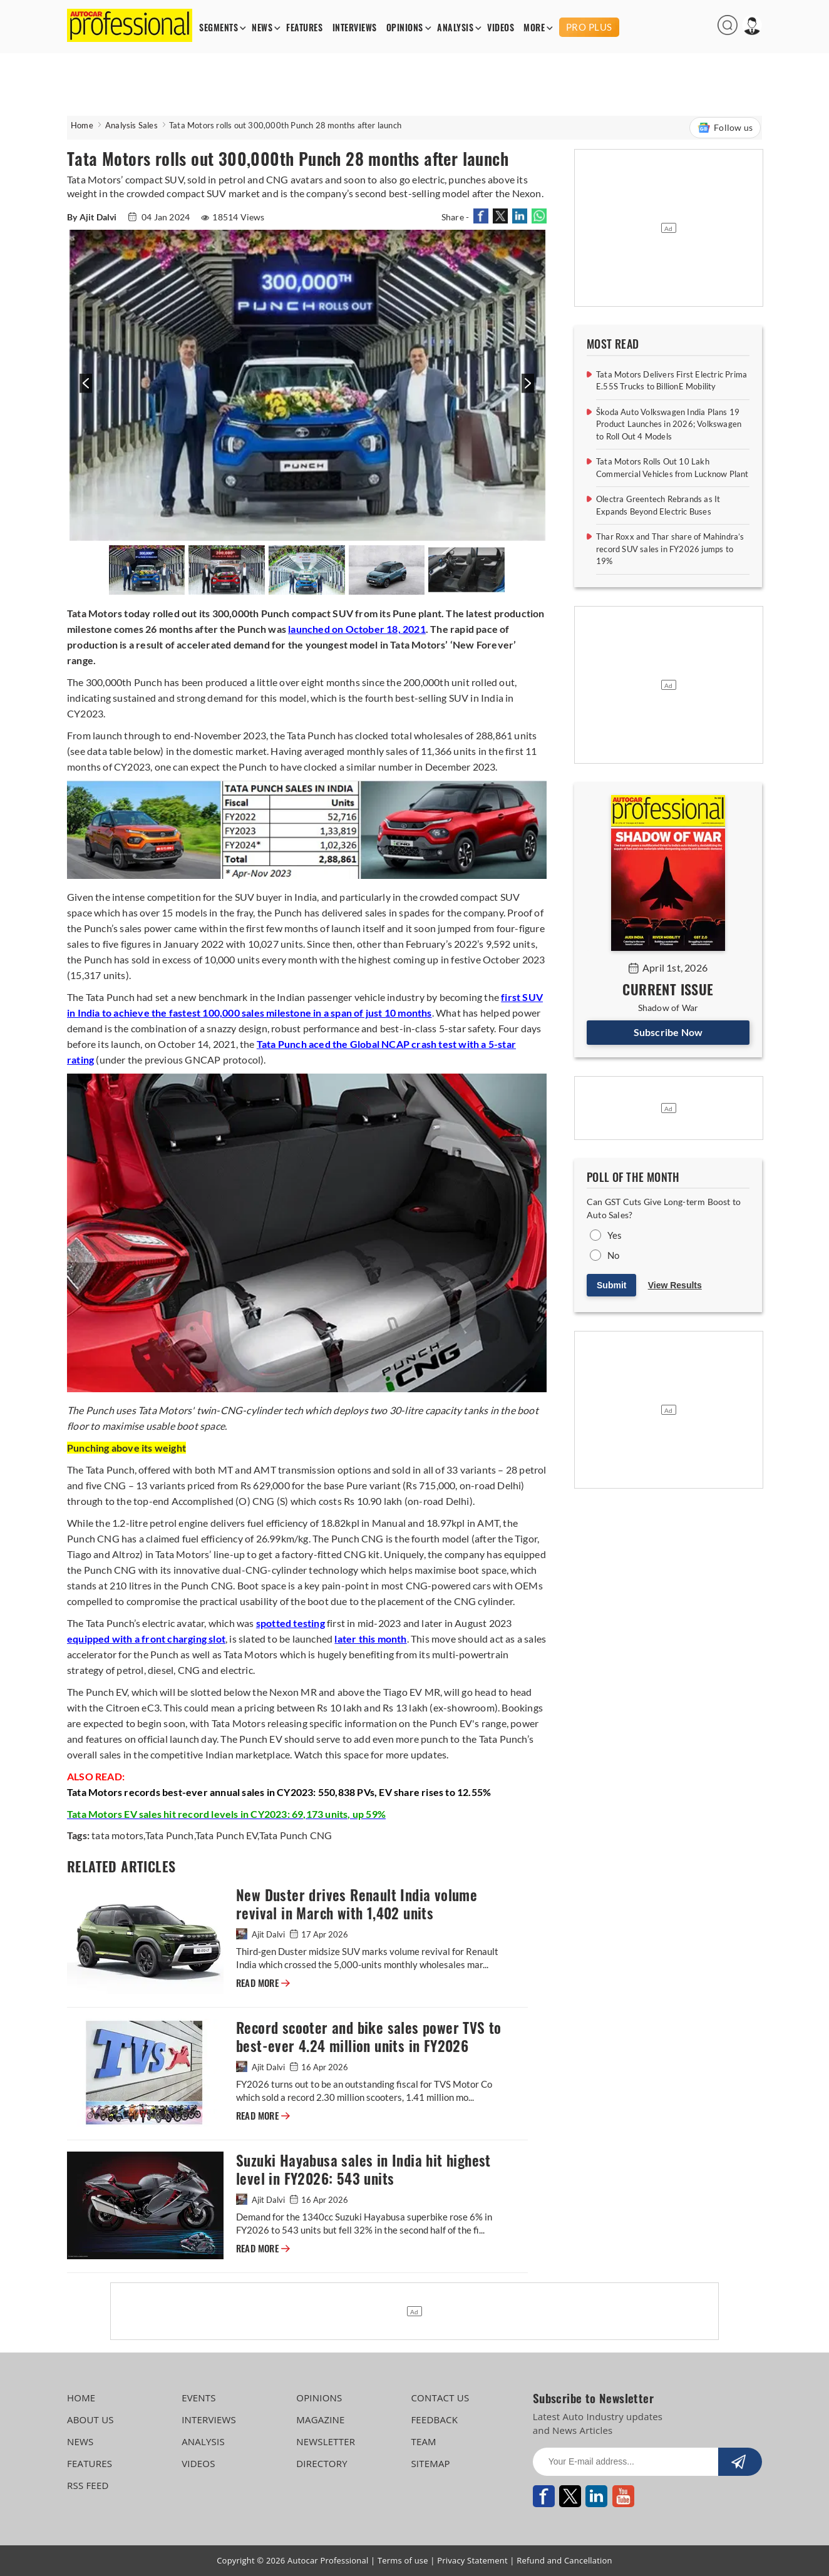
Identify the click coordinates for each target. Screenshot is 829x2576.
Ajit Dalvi (261, 1934)
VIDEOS (500, 28)
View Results (675, 1285)
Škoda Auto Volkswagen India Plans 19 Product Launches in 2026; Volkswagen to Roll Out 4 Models (668, 424)
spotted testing (290, 1623)
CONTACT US (440, 2397)
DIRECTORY (322, 2463)
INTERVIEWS (354, 28)
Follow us (725, 127)
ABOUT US (90, 2419)
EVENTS (199, 2397)
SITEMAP (430, 2463)
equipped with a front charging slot (146, 1639)
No (613, 1255)
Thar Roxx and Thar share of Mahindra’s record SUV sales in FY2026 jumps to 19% (670, 548)
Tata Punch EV (226, 1835)
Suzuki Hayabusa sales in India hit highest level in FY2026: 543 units (363, 2170)
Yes (614, 1235)
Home (82, 125)
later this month (370, 1639)
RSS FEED (88, 2485)
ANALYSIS (455, 28)
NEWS (262, 28)
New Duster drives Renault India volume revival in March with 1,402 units (356, 1904)
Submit (611, 1285)
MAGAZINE (320, 2419)
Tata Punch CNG (295, 1835)
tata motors (117, 1835)
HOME (81, 2397)
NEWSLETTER (325, 2441)
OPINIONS (404, 28)
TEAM (423, 2441)
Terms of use (403, 2560)
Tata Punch (169, 1835)
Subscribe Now (668, 1032)
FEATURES (304, 28)
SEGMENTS (218, 28)
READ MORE (263, 1983)
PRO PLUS (589, 27)
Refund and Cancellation (564, 2560)
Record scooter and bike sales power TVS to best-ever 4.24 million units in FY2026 (369, 2037)
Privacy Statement (472, 2560)
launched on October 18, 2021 (357, 629)
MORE (534, 28)
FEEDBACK (434, 2419)
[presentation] (84, 389)
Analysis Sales (131, 125)
